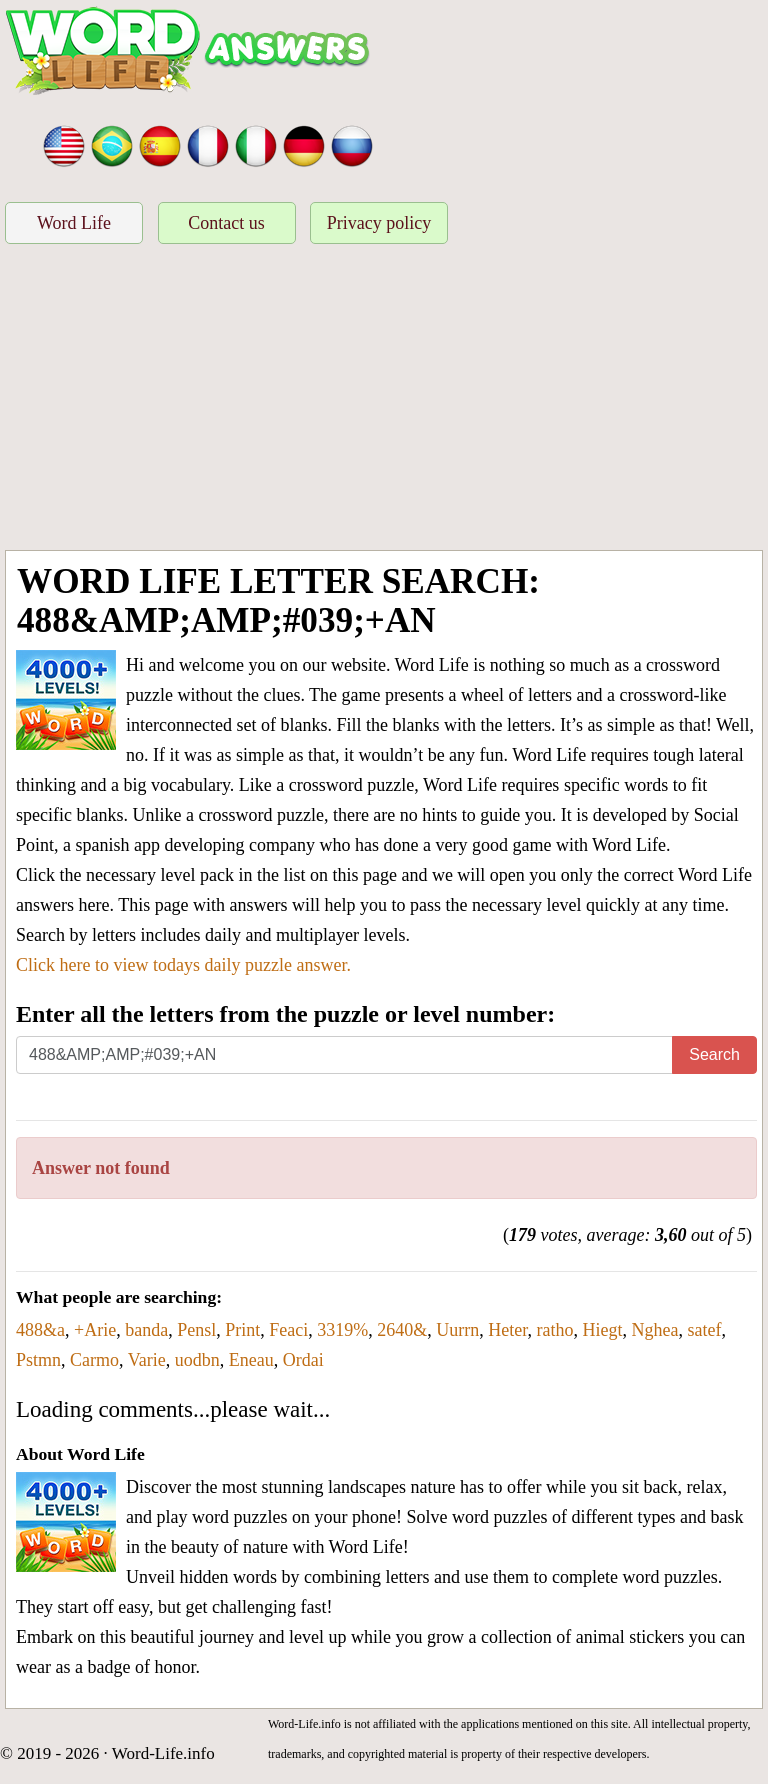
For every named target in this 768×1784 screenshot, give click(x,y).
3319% (342, 1330)
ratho (554, 1330)
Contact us (226, 223)
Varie (147, 1360)
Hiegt (602, 1330)
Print (242, 1330)
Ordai (303, 1360)
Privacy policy (379, 223)
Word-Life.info (163, 1753)
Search (714, 1054)
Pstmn (38, 1360)
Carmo (94, 1360)
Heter (507, 1330)
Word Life (74, 223)
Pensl (196, 1330)
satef (704, 1330)
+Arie (95, 1330)
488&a (40, 1330)
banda (146, 1330)
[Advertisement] (384, 400)
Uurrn (457, 1330)
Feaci (288, 1330)
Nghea (654, 1330)
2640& (402, 1330)
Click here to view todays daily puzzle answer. (183, 965)
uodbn (197, 1360)
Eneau (251, 1360)
